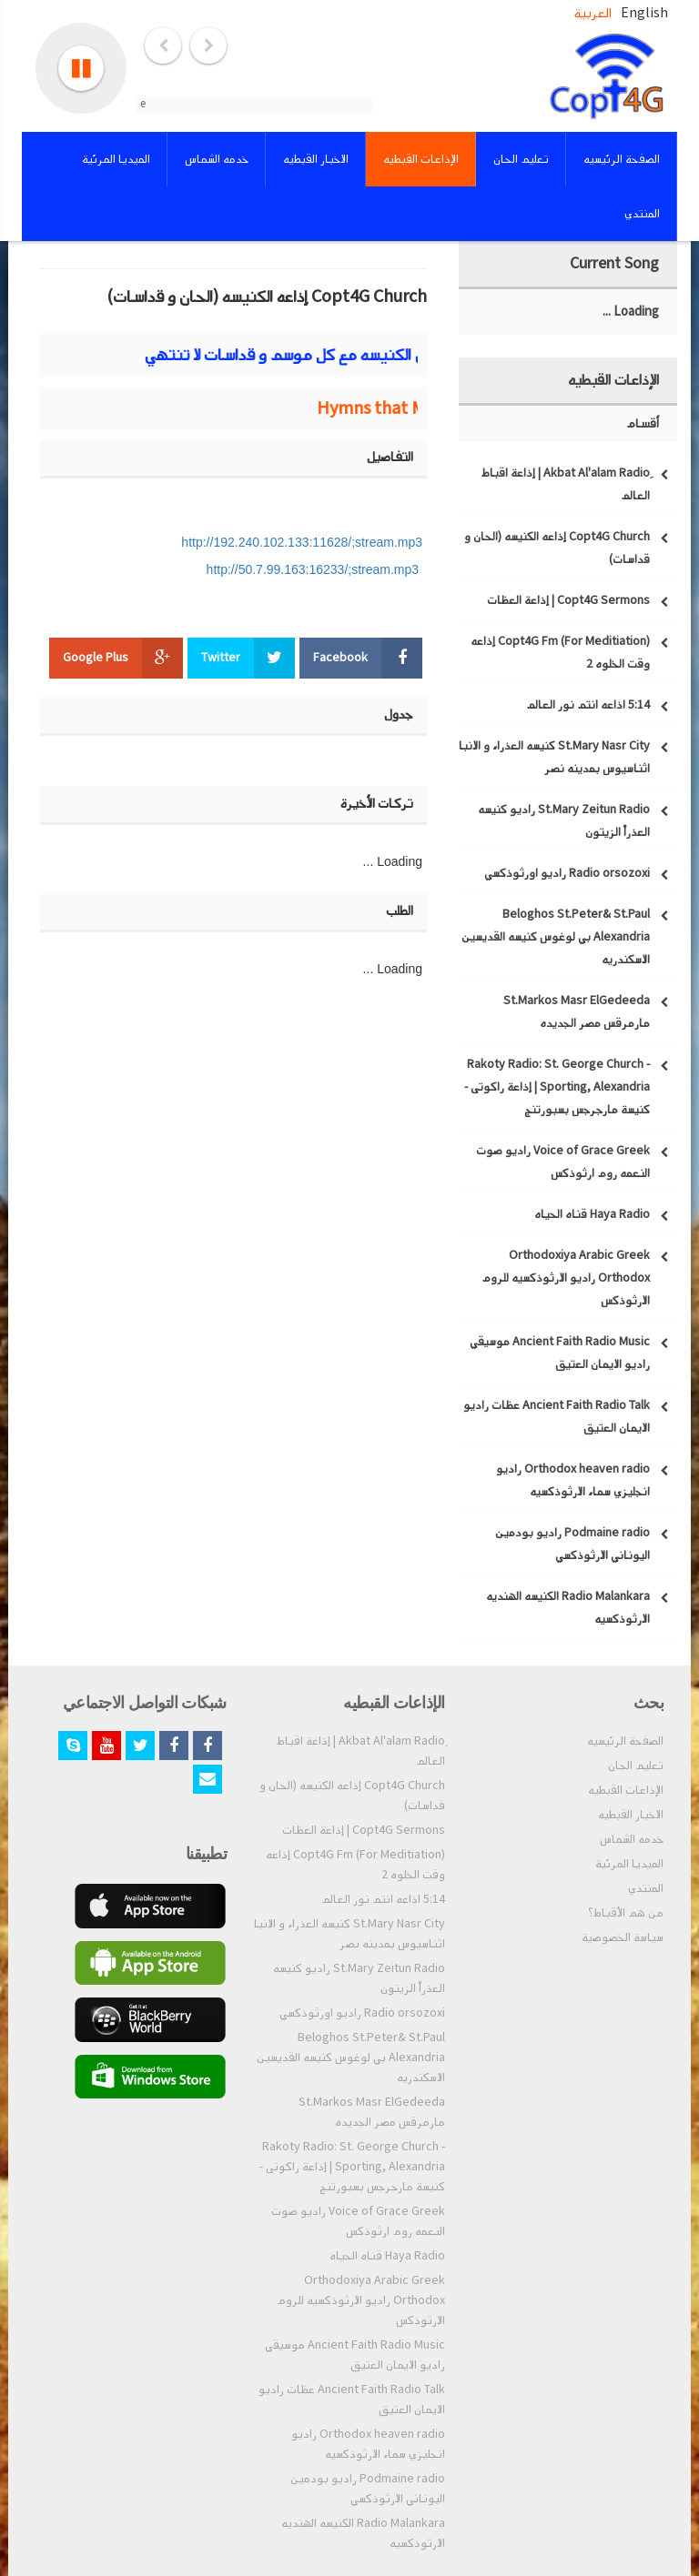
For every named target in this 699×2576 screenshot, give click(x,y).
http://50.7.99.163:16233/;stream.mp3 (313, 569)
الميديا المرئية (629, 1864)
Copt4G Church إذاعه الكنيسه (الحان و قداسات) (352, 1795)
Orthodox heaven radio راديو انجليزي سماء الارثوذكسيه (368, 2444)
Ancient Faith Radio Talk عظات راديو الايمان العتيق (351, 2399)
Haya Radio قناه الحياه (387, 2256)
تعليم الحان (636, 1765)
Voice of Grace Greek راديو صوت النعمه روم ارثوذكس (358, 2221)
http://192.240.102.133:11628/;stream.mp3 (301, 542)
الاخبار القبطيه (631, 1814)
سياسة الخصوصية (623, 1937)
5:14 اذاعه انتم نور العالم (383, 1899)
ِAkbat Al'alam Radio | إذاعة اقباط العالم (361, 1751)
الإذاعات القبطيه (626, 1790)
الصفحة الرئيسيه (625, 1741)
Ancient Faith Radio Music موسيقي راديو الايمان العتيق (355, 2355)
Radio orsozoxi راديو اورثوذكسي (362, 2013)
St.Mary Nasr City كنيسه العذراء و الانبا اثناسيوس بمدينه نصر (349, 1934)
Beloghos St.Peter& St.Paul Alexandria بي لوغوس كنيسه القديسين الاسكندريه (351, 2057)
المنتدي (646, 1888)
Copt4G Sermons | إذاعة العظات (363, 1830)
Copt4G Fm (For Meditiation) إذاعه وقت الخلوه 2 (355, 1864)
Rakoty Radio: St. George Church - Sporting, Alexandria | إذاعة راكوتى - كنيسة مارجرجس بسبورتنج (352, 2166)
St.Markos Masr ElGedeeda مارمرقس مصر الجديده (372, 2112)
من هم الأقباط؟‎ (626, 1913)
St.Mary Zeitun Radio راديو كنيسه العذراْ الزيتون (359, 1978)
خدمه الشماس (632, 1839)
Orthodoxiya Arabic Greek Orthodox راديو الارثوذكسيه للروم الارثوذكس (361, 2300)
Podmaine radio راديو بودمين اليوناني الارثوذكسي (367, 2488)
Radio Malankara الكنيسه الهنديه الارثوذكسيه (363, 2533)
